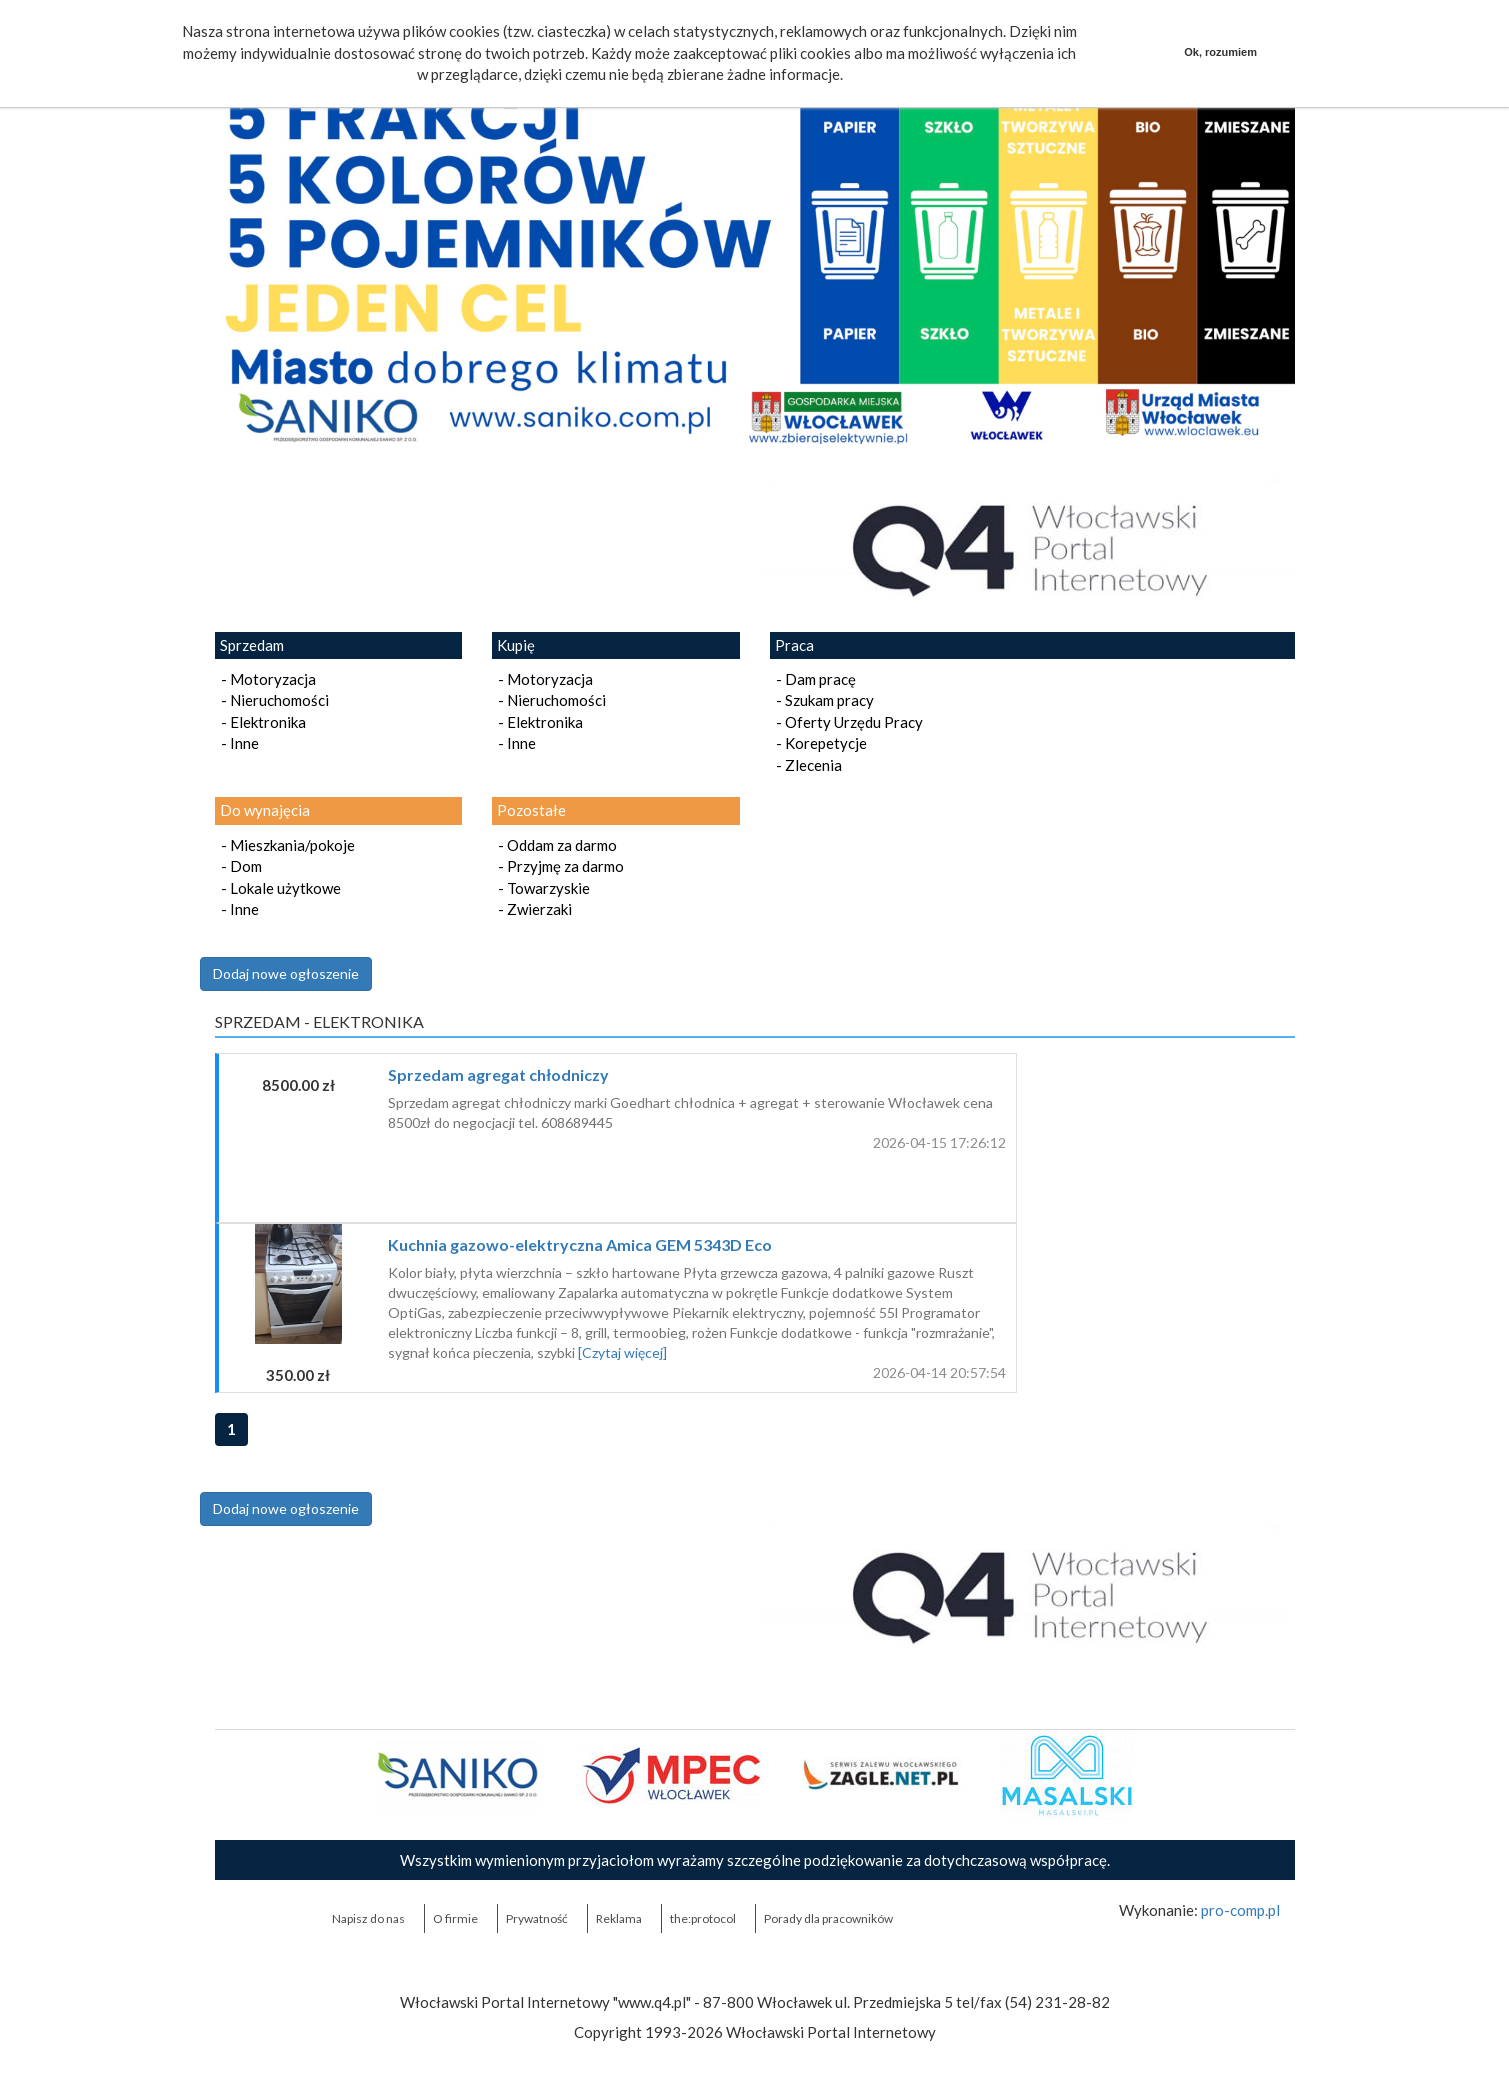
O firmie (455, 1918)
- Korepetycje (818, 743)
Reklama (619, 1918)
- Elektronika (260, 722)
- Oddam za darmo (554, 845)
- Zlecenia (806, 765)
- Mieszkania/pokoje (285, 845)
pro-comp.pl (1240, 1910)
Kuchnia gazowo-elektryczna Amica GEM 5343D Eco (580, 1244)
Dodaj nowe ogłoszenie (286, 973)
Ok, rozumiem (1220, 52)
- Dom (238, 866)
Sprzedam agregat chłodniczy (498, 1074)
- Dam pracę (813, 679)
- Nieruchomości (272, 700)
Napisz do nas (368, 1918)
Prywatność (537, 1918)
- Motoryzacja (265, 679)
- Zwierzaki (532, 909)
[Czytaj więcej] (622, 1352)
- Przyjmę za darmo (558, 866)
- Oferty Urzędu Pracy (846, 722)
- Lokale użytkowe (278, 888)
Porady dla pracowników (828, 1918)
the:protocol (703, 1918)
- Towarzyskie (541, 888)
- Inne (237, 743)
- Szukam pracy (822, 700)
